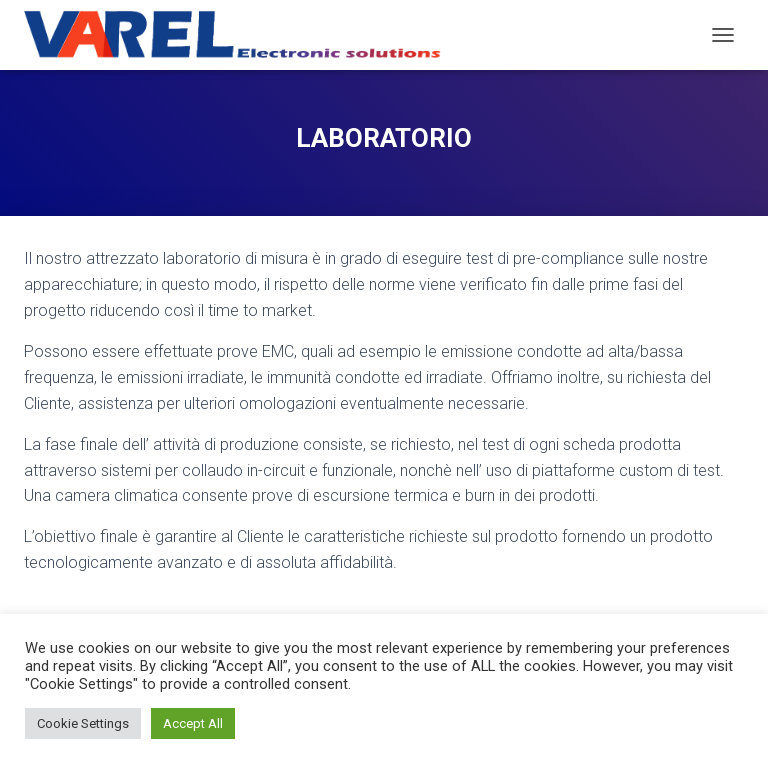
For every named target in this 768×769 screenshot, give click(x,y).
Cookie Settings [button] (83, 723)
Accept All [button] (193, 723)
